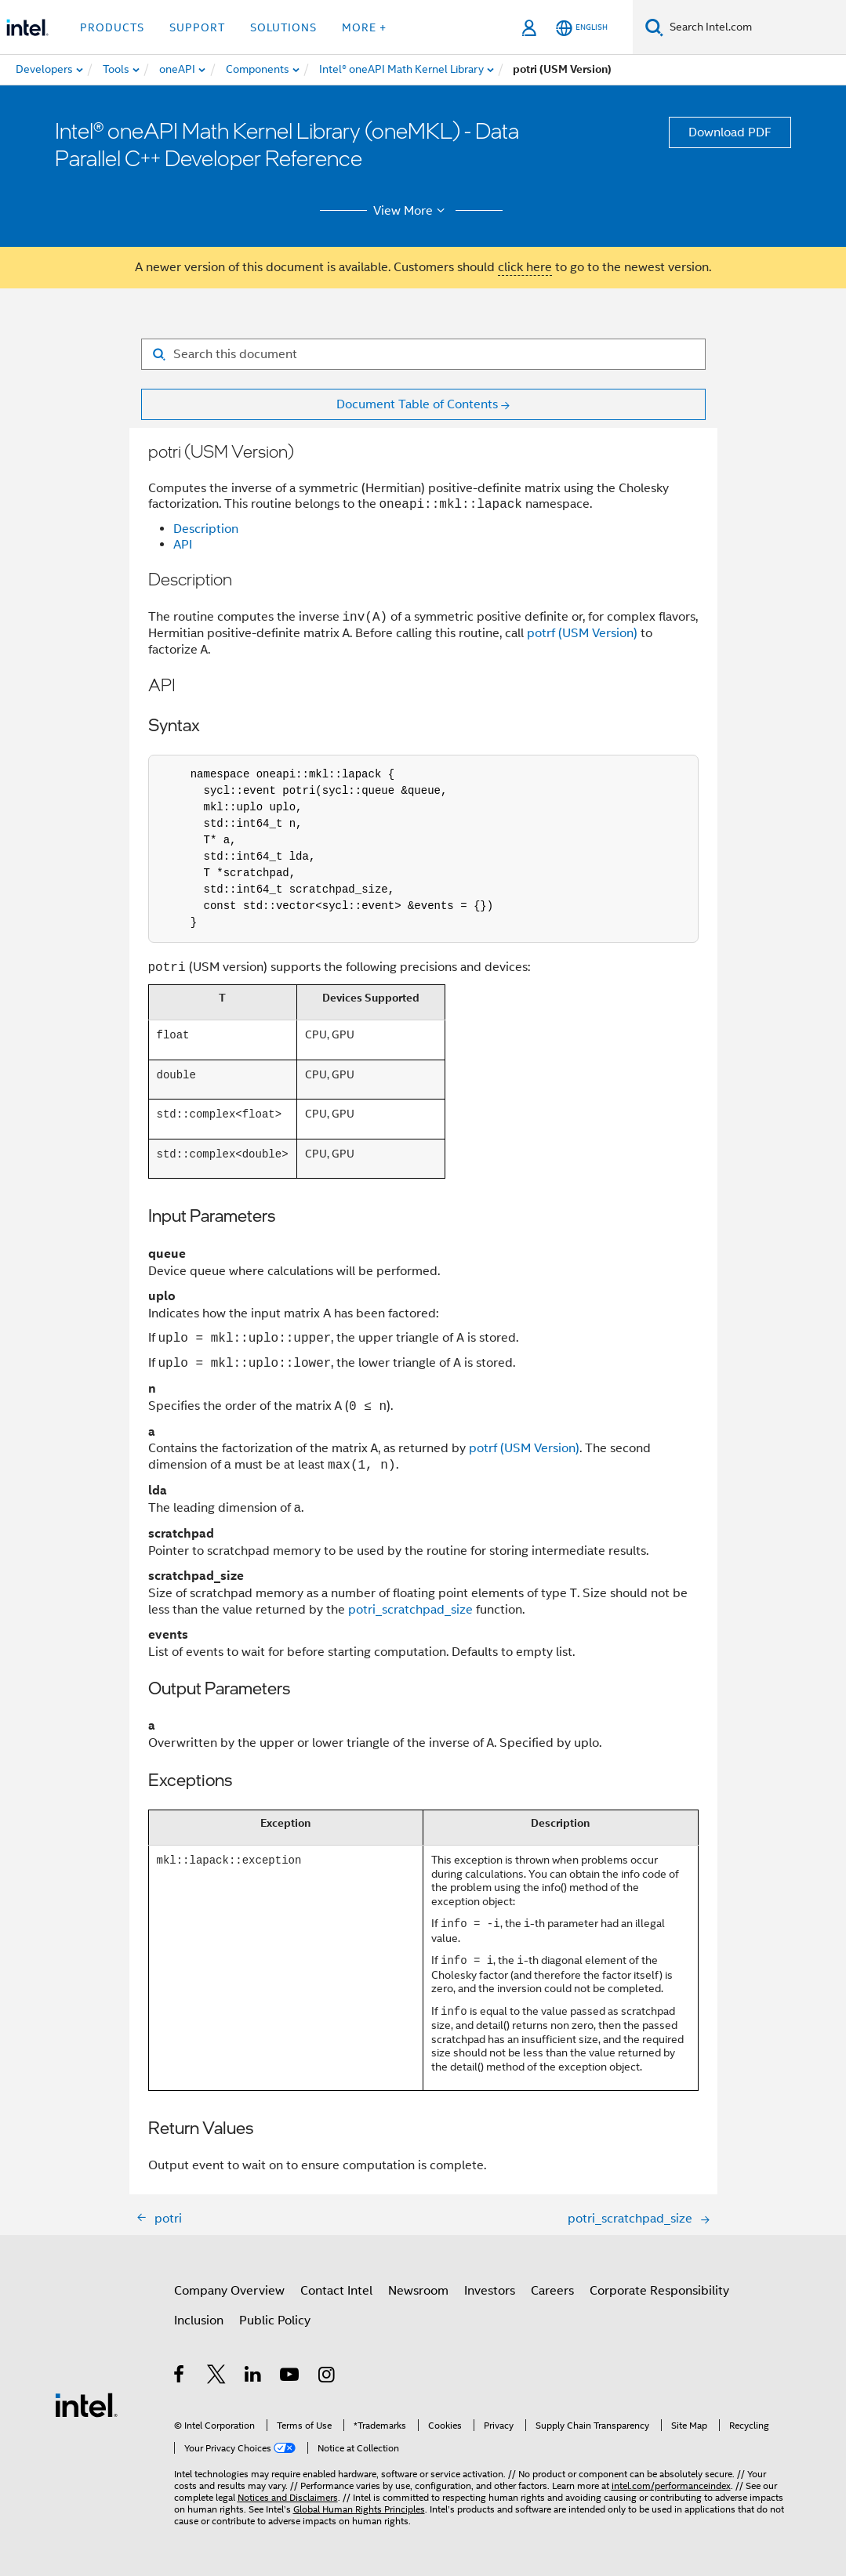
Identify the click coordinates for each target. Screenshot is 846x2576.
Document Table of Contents (417, 404)
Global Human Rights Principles (359, 2509)
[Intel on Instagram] (327, 2377)
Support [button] (197, 27)
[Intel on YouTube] (290, 2377)
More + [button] (364, 27)
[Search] (654, 27)
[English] (582, 28)
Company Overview (229, 2291)
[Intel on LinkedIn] (253, 2377)
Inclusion (198, 2320)
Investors (489, 2291)
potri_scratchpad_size (410, 1610)
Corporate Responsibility (659, 2291)
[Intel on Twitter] (217, 2377)
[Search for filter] (423, 354)
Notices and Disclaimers (288, 2497)
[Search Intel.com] (754, 27)
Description (205, 529)
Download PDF (730, 132)
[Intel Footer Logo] (86, 2404)
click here (525, 267)
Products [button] (112, 27)
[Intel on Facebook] (180, 2377)
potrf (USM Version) (582, 634)
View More (411, 211)
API (182, 545)
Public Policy (274, 2320)
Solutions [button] (283, 27)
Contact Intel (336, 2291)
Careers (552, 2291)
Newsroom (418, 2291)
